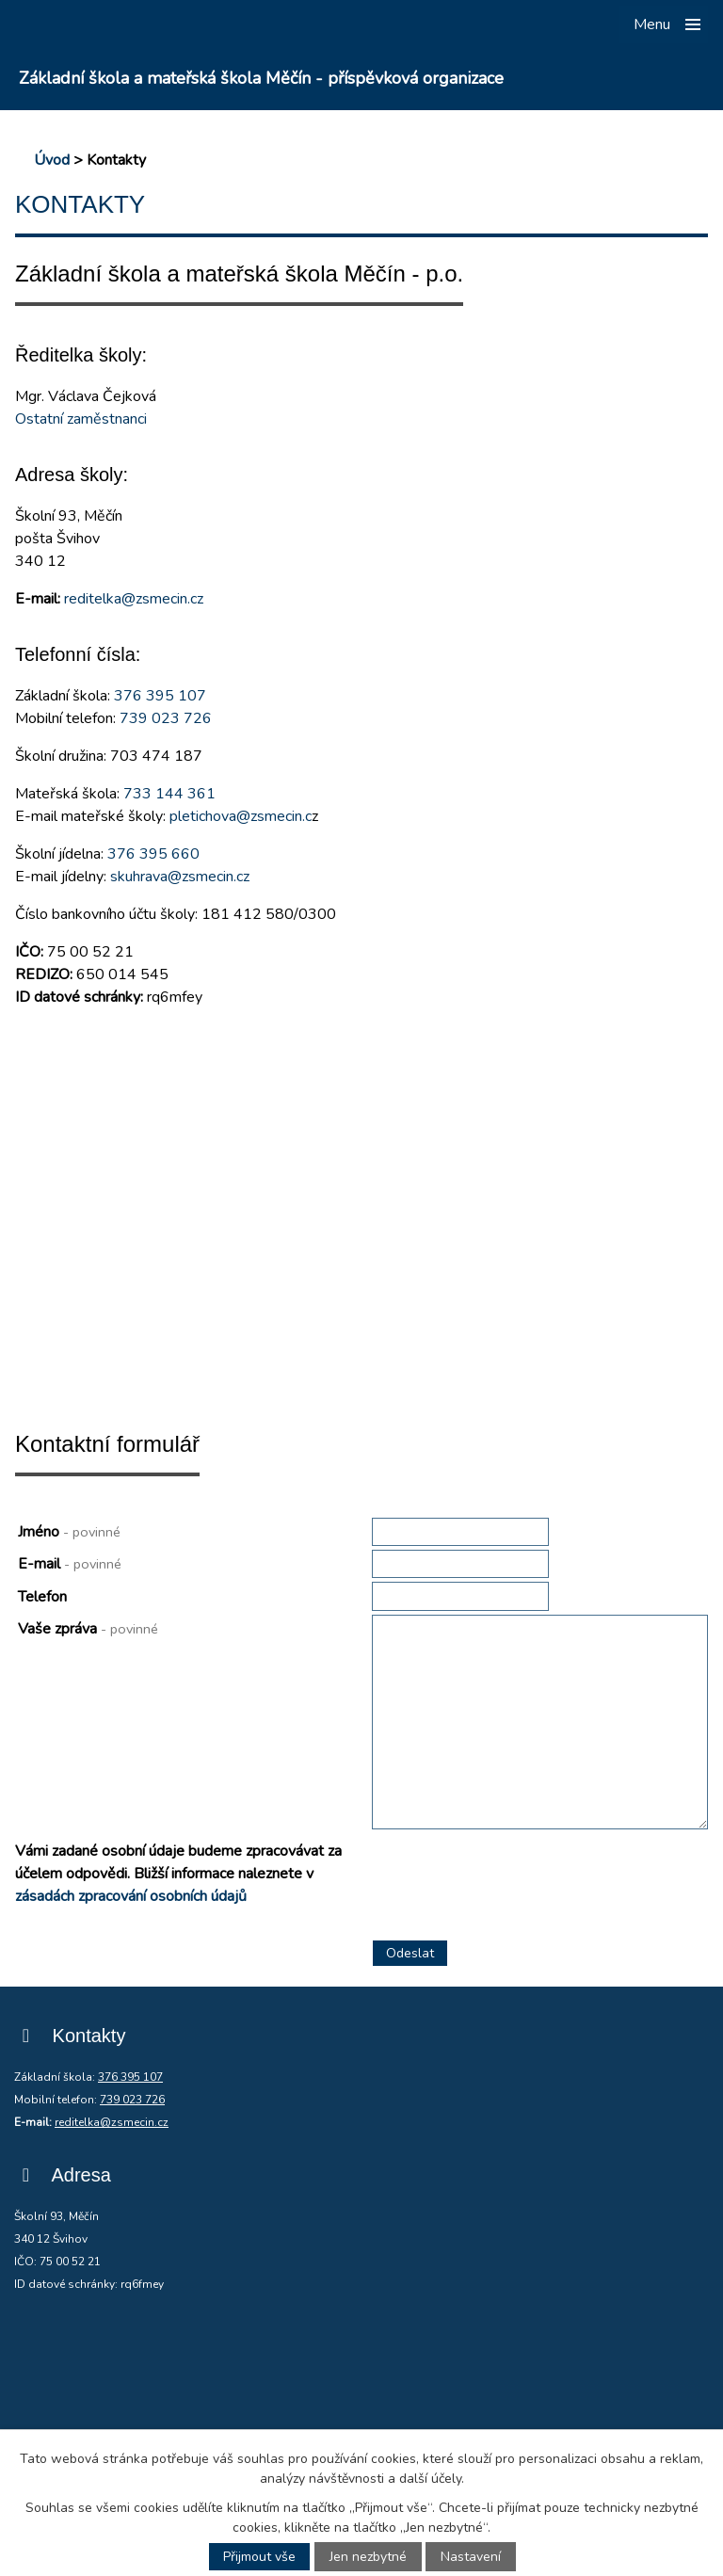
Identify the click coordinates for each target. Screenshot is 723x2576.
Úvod (52, 160)
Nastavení (471, 2557)
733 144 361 (169, 793)
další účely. (431, 2478)
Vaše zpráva (88, 1628)
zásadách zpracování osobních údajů (131, 1896)
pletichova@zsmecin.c (240, 816)
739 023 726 (166, 718)
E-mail (69, 1564)
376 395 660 (153, 854)
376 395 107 (160, 695)
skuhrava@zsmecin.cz (179, 876)
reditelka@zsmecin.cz (133, 598)
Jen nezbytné (368, 2557)
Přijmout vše (259, 2557)
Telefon (42, 1596)
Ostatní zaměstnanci (81, 419)
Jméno (69, 1531)
